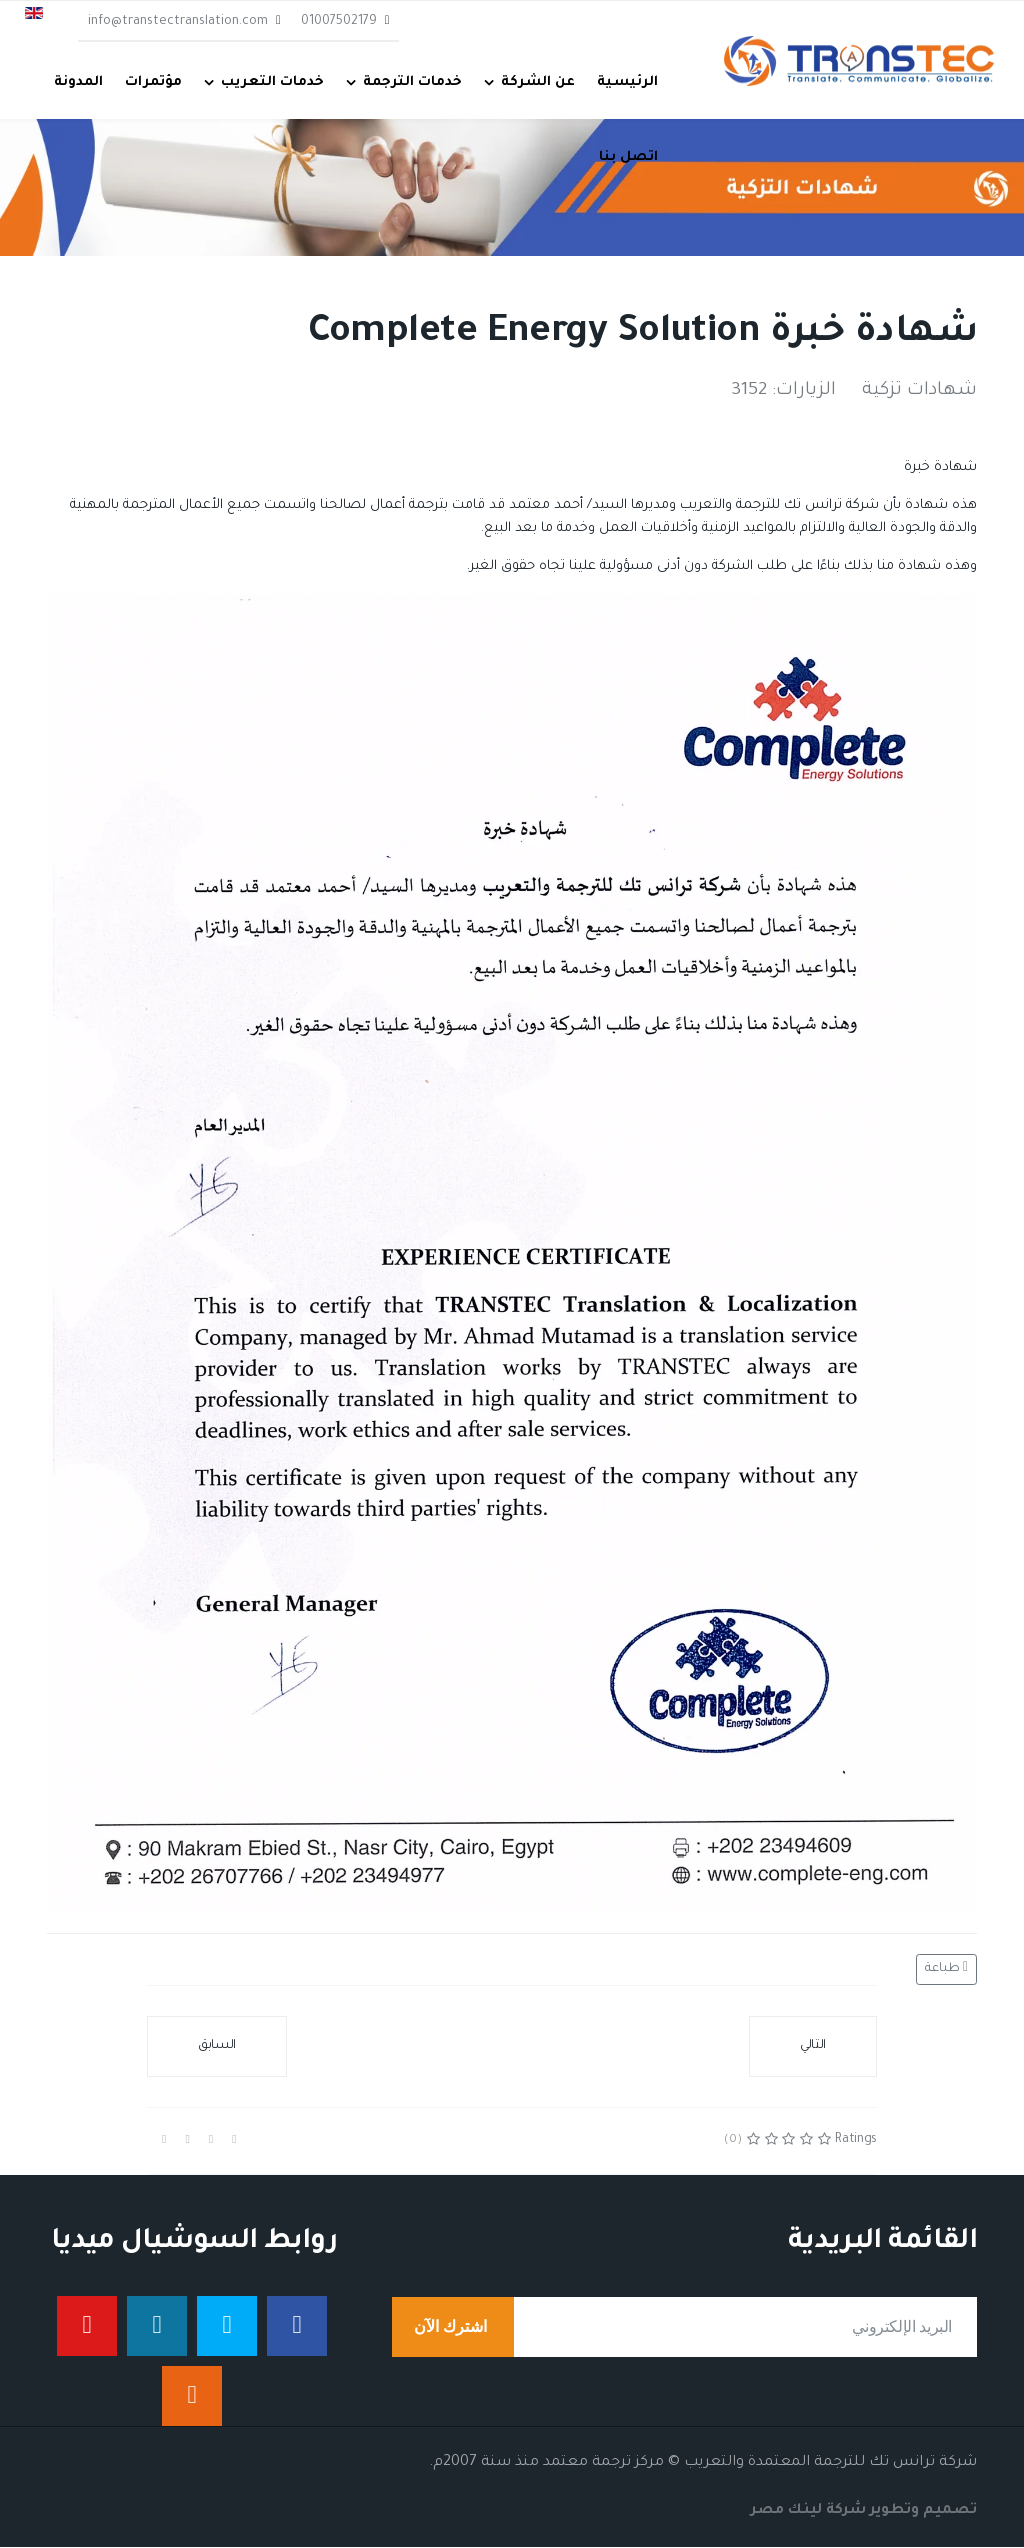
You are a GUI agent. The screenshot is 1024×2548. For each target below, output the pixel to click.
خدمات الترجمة (412, 82)
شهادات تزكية (919, 392)
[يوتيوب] (87, 2327)
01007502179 (339, 22)
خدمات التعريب (272, 82)
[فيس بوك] (297, 2327)
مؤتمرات (153, 82)
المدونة (78, 82)
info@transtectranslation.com (178, 22)
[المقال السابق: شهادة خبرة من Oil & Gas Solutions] (217, 2047)
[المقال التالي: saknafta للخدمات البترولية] (813, 2047)
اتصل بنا (628, 157)
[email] (684, 2328)
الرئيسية (627, 82)
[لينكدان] (157, 2327)
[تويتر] (227, 2327)
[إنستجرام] (192, 2397)
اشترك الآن (453, 2328)
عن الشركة (538, 82)
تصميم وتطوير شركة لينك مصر (864, 2512)
